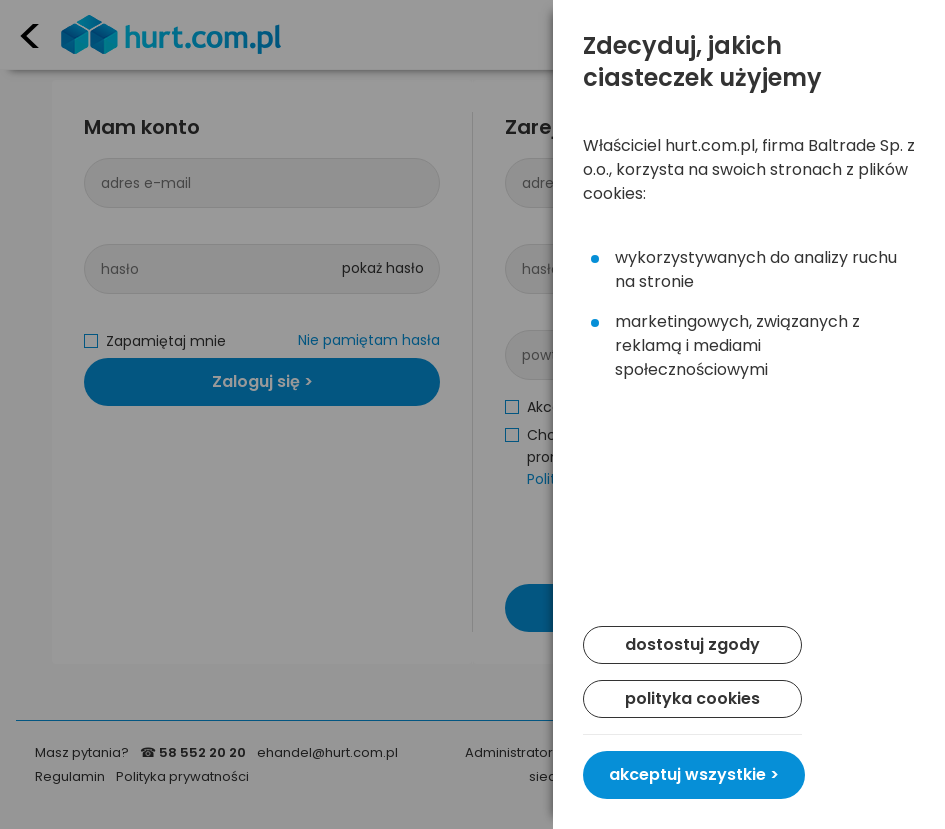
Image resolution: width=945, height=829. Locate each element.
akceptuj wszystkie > (694, 774)
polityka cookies (692, 698)
